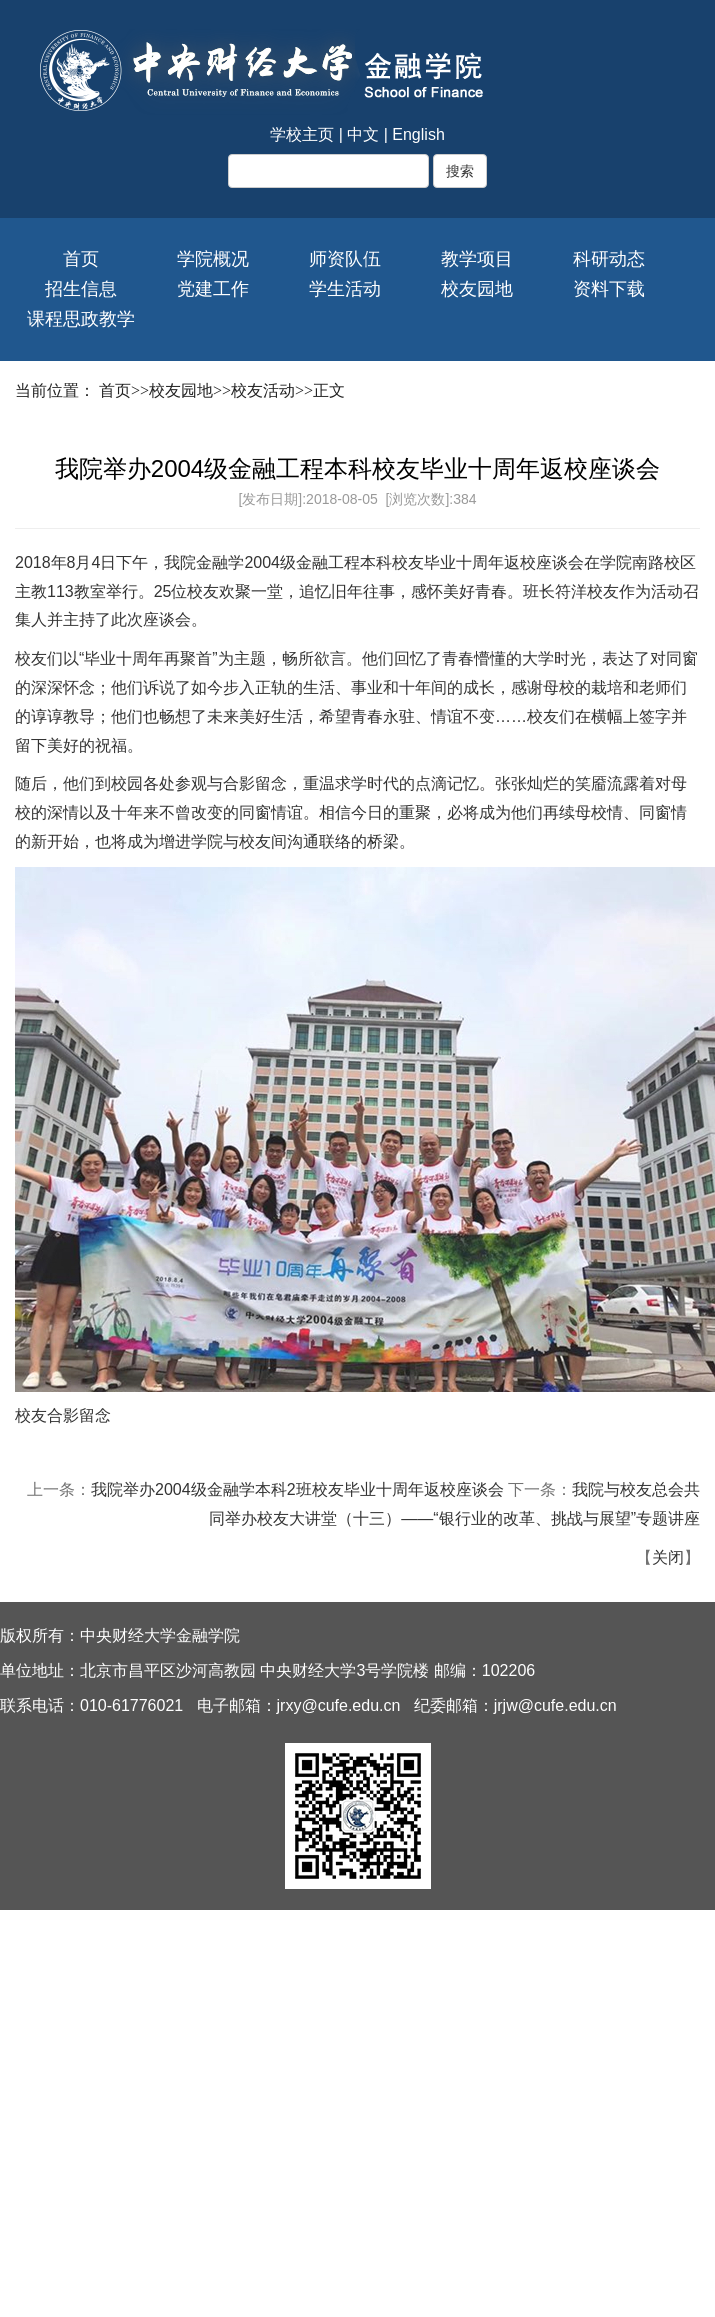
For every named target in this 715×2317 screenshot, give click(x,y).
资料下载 (609, 289)
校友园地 (477, 289)
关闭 (668, 1557)
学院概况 (213, 259)
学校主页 (302, 134)
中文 (363, 134)
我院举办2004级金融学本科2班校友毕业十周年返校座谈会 (297, 1489)
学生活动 (345, 289)
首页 (81, 259)
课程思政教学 (81, 319)
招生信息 (81, 289)
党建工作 (213, 289)
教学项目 (477, 259)
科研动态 (609, 259)
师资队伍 (345, 259)
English (418, 134)
